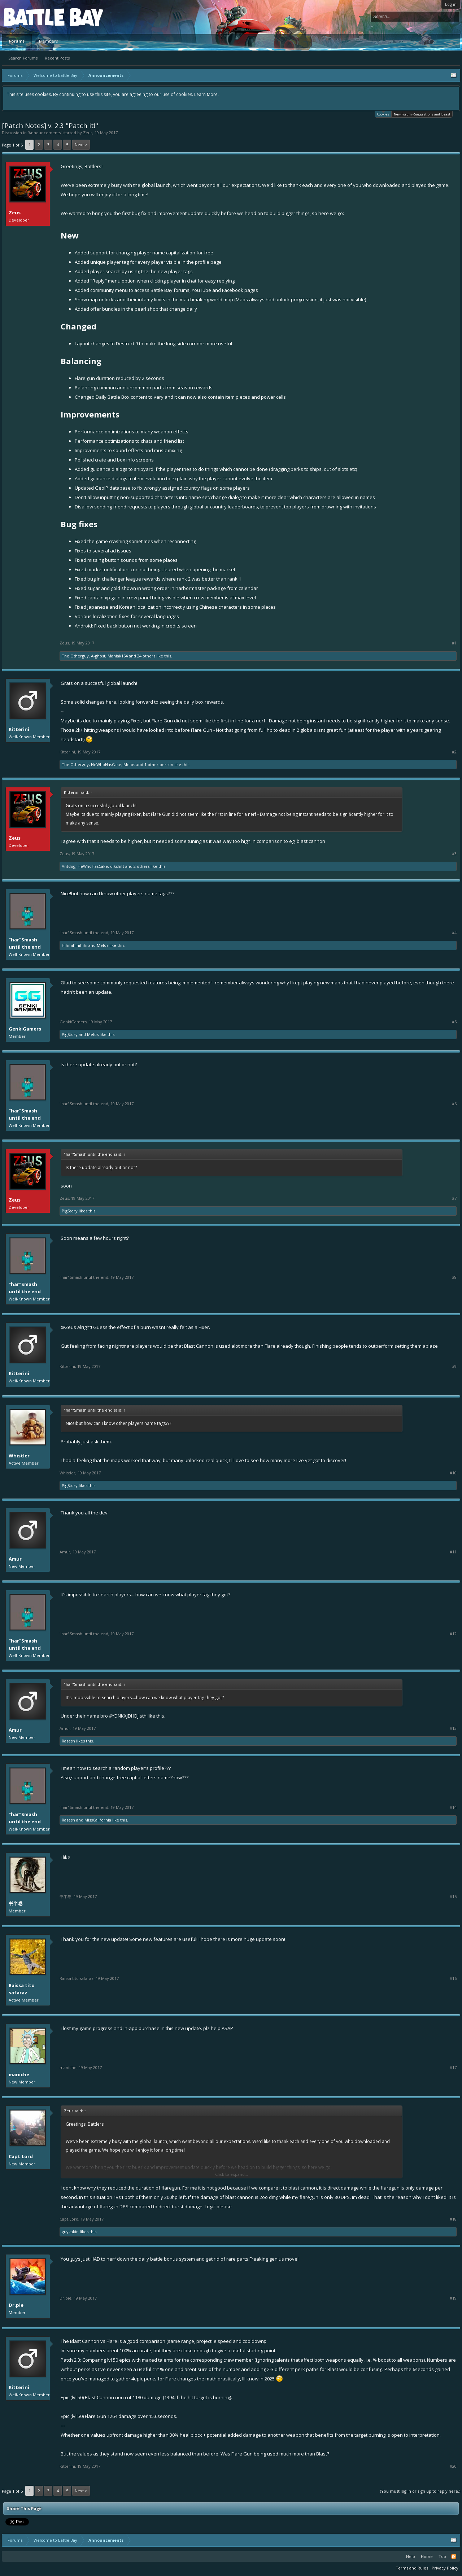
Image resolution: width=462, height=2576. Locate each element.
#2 (454, 752)
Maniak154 (118, 656)
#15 (453, 1896)
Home (427, 2556)
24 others (146, 656)
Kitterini (19, 729)
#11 (453, 1551)
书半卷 (16, 1903)
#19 (453, 2298)
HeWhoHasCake (106, 764)
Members (48, 41)
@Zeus (68, 1327)
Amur (15, 1559)
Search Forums (23, 58)
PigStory (70, 1034)
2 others (141, 866)
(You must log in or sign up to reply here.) (420, 2491)
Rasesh (68, 1741)
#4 (454, 932)
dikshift (117, 866)
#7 (454, 1198)
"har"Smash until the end (25, 943)
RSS (454, 2556)
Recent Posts (57, 58)
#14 (453, 1807)
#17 (453, 2067)
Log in (451, 4)
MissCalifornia (97, 1820)
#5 (454, 1021)
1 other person (158, 764)
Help (410, 2556)
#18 (453, 2219)
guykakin (70, 2231)
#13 (453, 1728)
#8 (454, 1277)
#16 (453, 1978)
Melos (129, 764)
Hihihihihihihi (74, 945)
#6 (454, 1103)
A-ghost (98, 656)
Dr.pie (16, 2305)
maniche (19, 2074)
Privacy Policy (445, 2568)
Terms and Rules (412, 2568)
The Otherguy (75, 656)
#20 (453, 2466)
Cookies (383, 114)
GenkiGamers (25, 1028)
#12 (453, 1633)
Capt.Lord (21, 2156)
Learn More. (206, 94)
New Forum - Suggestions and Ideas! (422, 114)
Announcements (45, 132)
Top (442, 2556)
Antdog (68, 866)
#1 (454, 643)
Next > (81, 144)
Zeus (87, 132)
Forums (17, 41)
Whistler (19, 1455)
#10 (453, 1472)
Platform (30, 16)
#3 (454, 853)
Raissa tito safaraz (22, 1989)
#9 (454, 1366)
